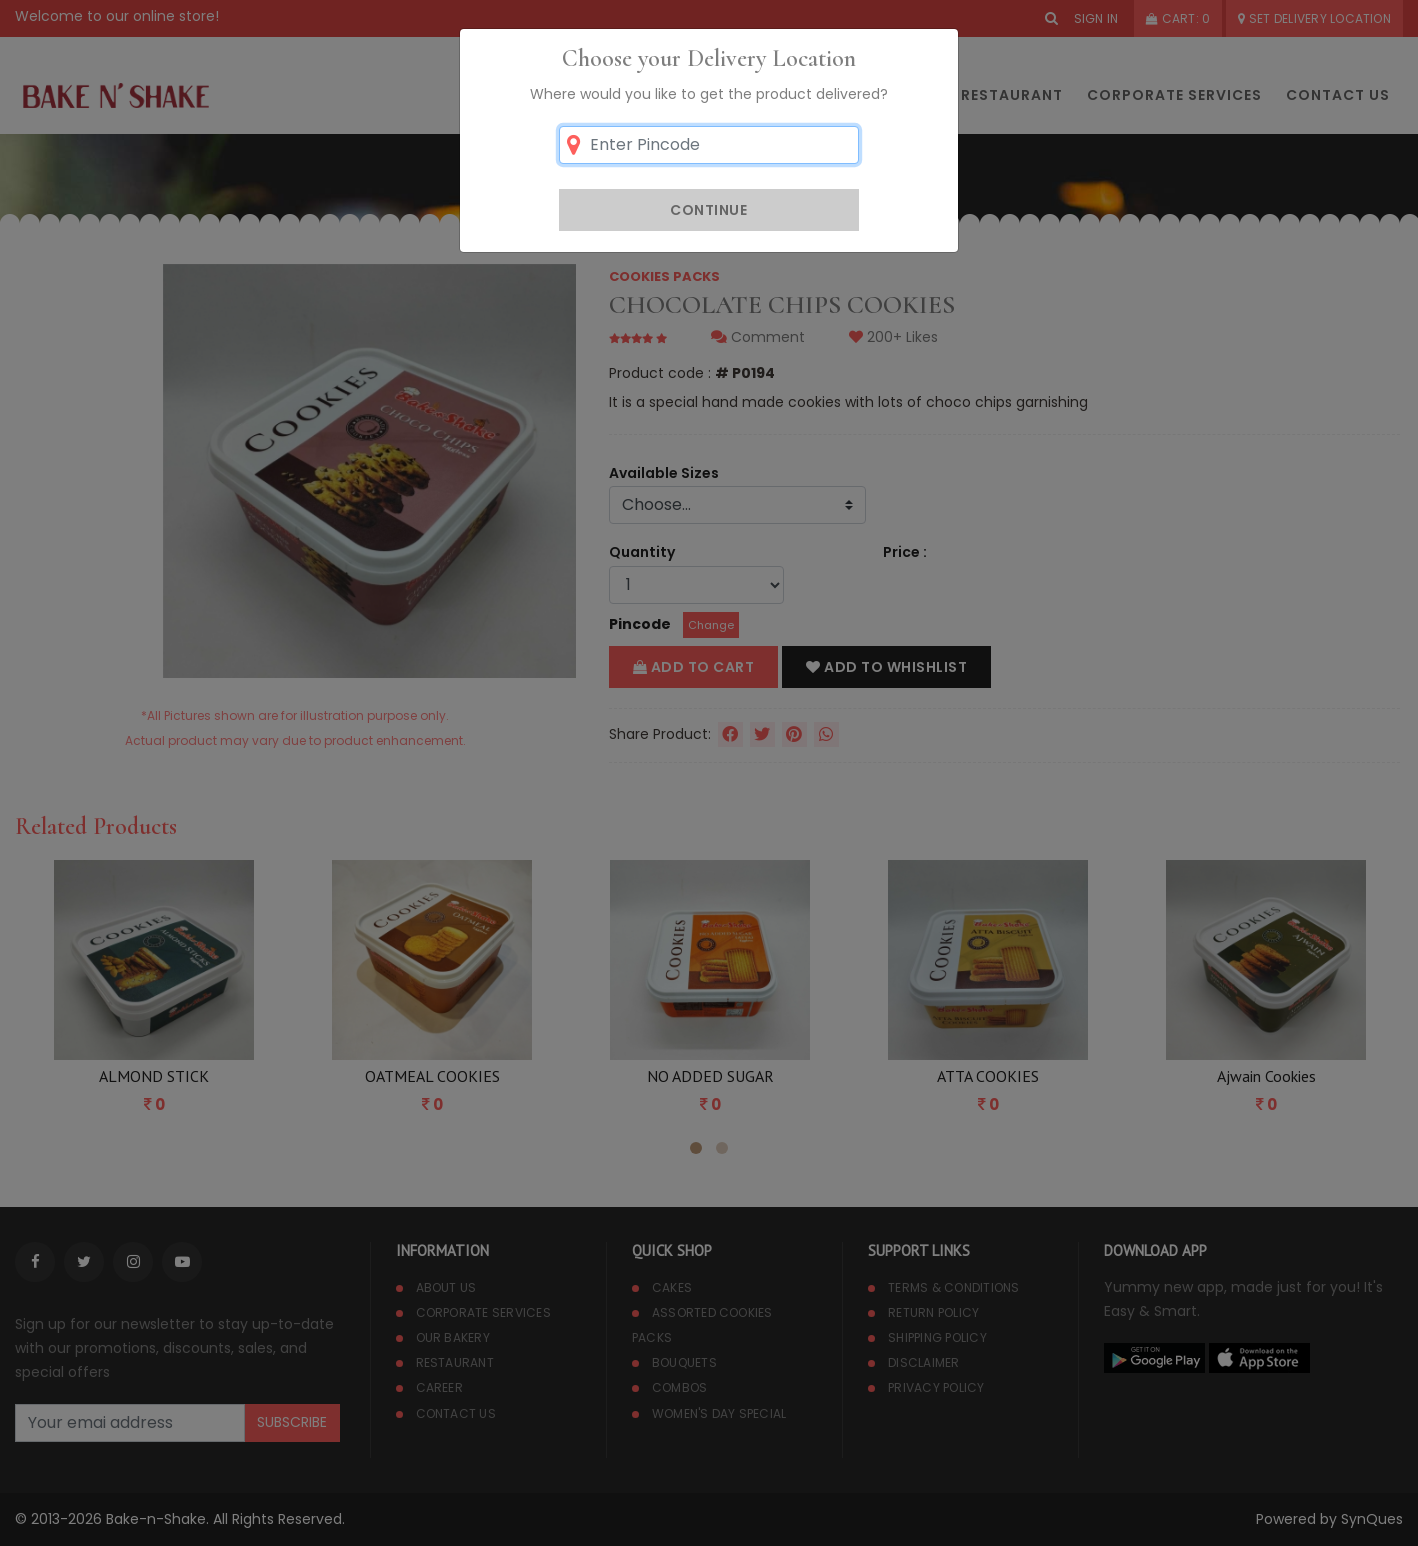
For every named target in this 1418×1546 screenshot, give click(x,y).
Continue (708, 210)
